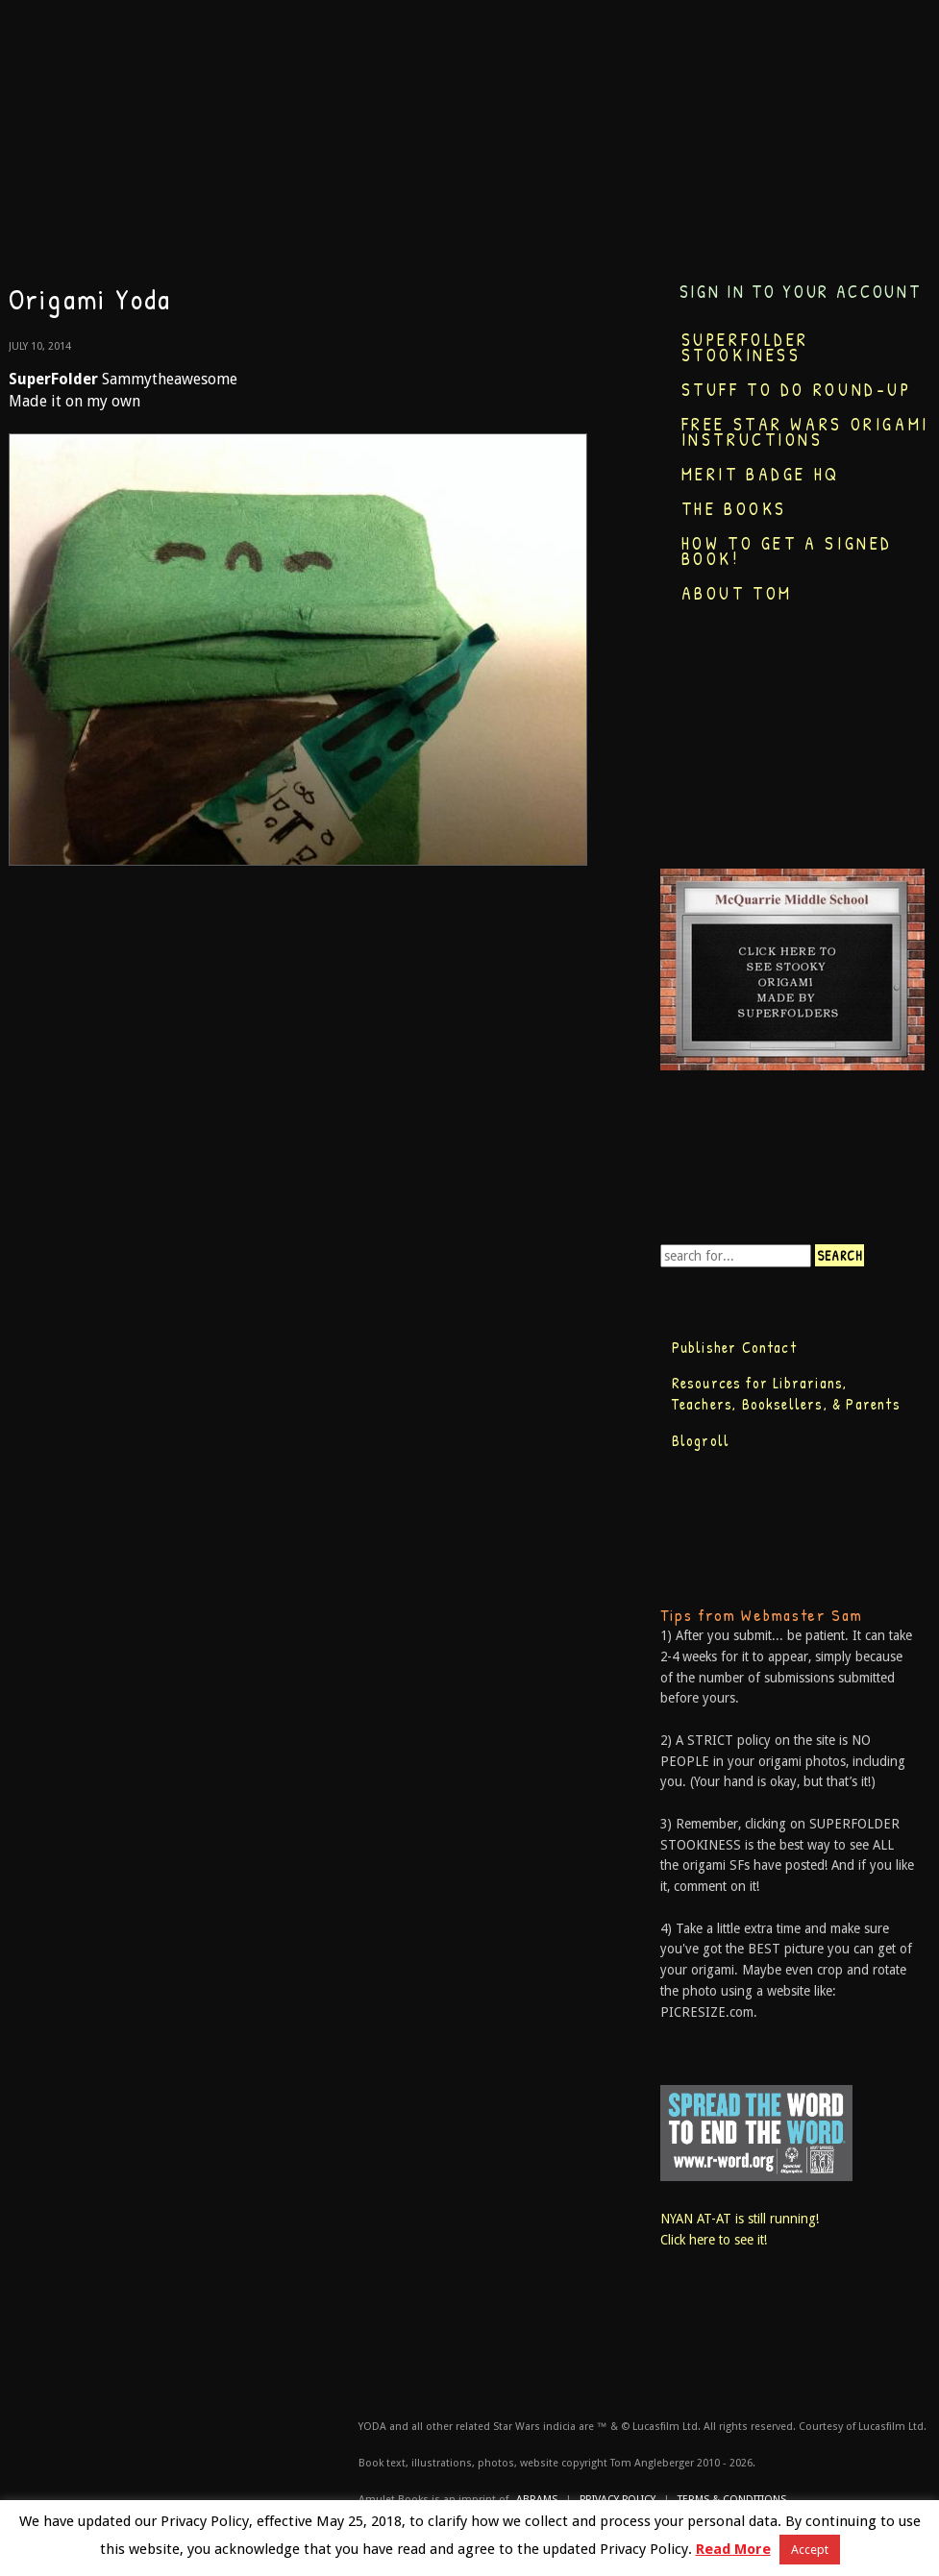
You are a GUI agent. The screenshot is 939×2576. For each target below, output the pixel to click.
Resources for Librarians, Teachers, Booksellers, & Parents (786, 1393)
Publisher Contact (734, 1347)
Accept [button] (809, 2549)
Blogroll (701, 1440)
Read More (733, 2549)
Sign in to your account (801, 292)
